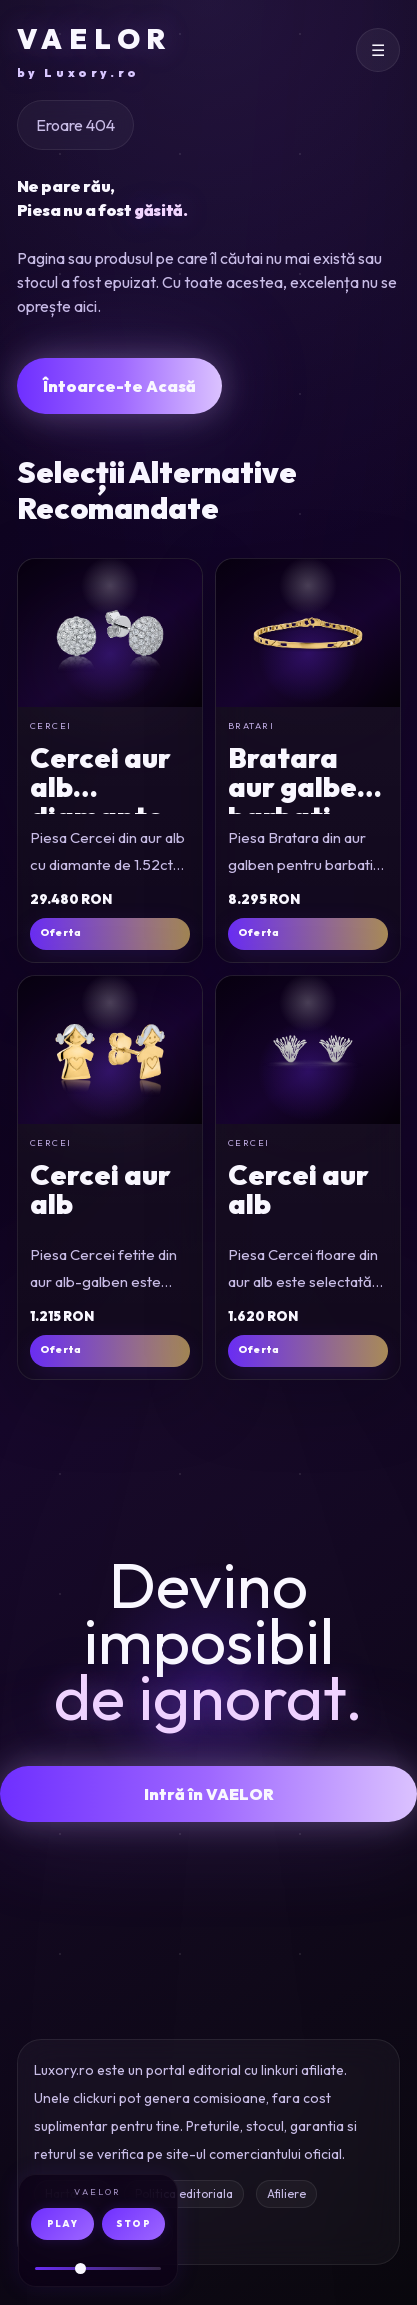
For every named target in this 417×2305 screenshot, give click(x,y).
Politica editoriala (184, 2193)
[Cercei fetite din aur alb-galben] (110, 1050)
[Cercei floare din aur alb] (308, 1050)
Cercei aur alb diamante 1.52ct (100, 801)
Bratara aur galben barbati (301, 787)
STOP (133, 2223)
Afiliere (286, 2193)
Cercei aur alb (100, 1189)
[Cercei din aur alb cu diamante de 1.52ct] (110, 633)
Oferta (60, 932)
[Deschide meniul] (378, 50)
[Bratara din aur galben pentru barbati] (308, 633)
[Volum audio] (98, 2268)
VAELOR (94, 51)
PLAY (62, 2223)
